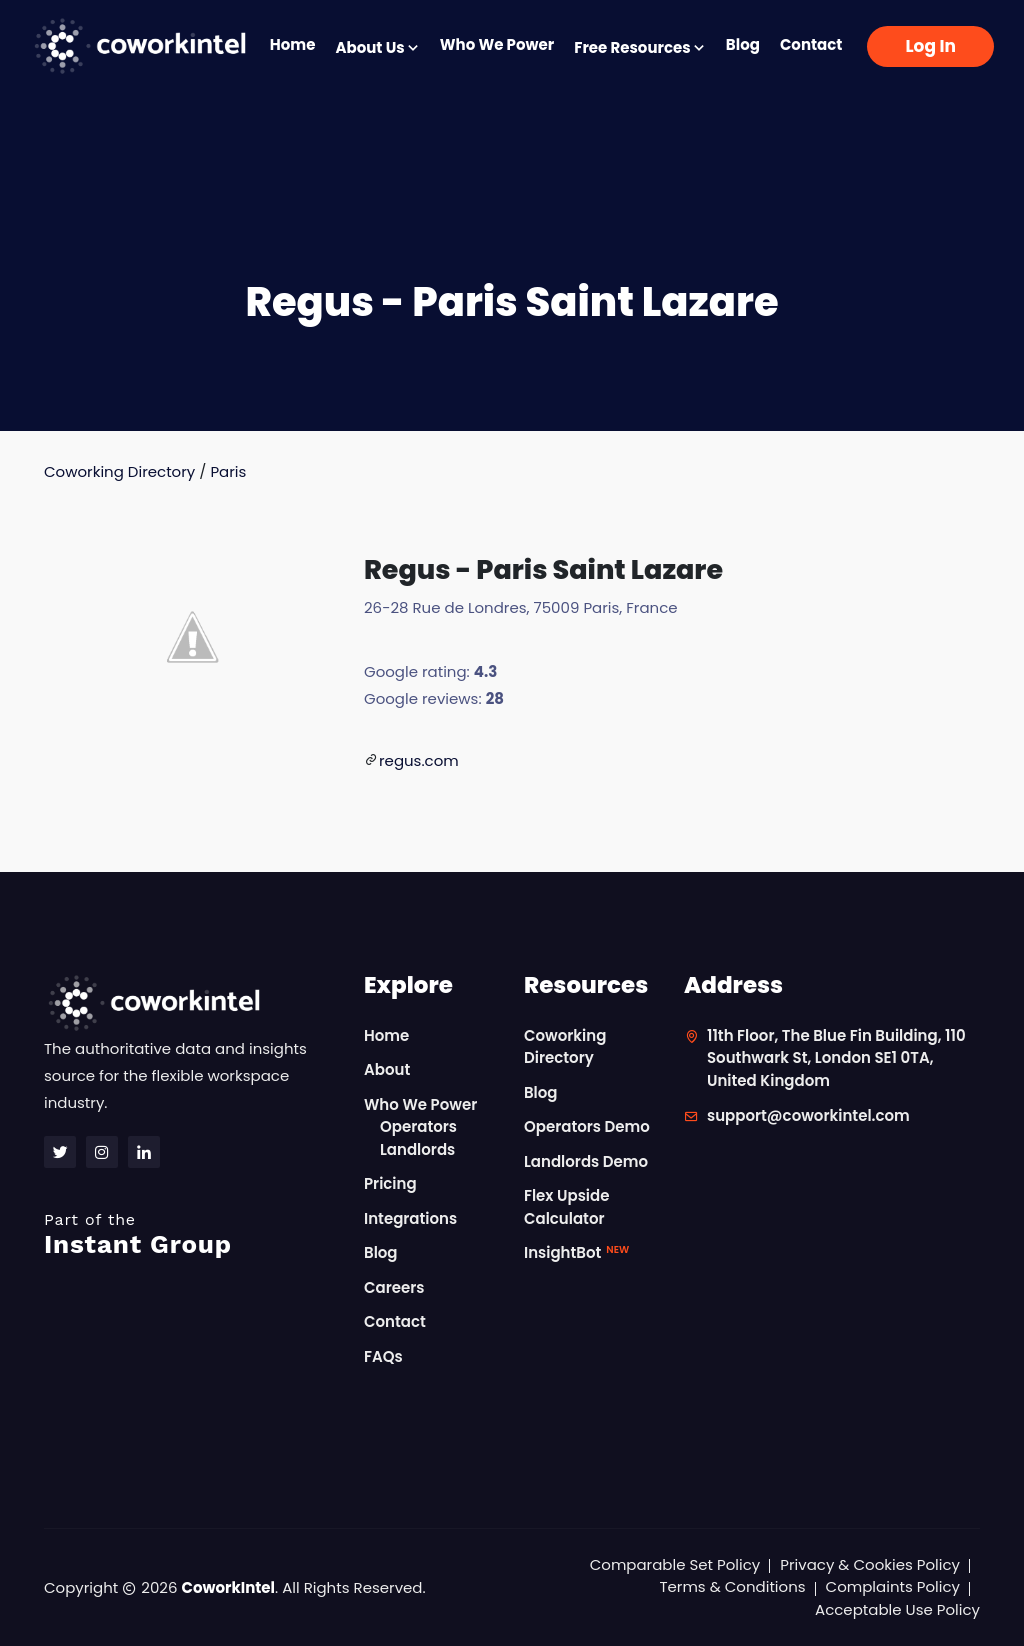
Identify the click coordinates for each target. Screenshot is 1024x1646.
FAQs (383, 1356)
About (387, 1069)
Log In (930, 46)
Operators (418, 1126)
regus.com (419, 760)
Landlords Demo (586, 1161)
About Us (377, 47)
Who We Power (497, 44)
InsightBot (576, 1252)
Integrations (410, 1218)
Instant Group (192, 1234)
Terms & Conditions (732, 1586)
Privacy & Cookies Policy (870, 1564)
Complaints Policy (893, 1586)
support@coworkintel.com (808, 1115)
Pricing (390, 1183)
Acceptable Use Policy (897, 1609)
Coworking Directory (119, 471)
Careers (394, 1287)
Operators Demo (587, 1126)
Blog (743, 44)
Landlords (417, 1149)
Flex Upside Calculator (566, 1207)
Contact (811, 44)
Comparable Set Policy (675, 1564)
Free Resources (640, 47)
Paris (228, 471)
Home (293, 44)
